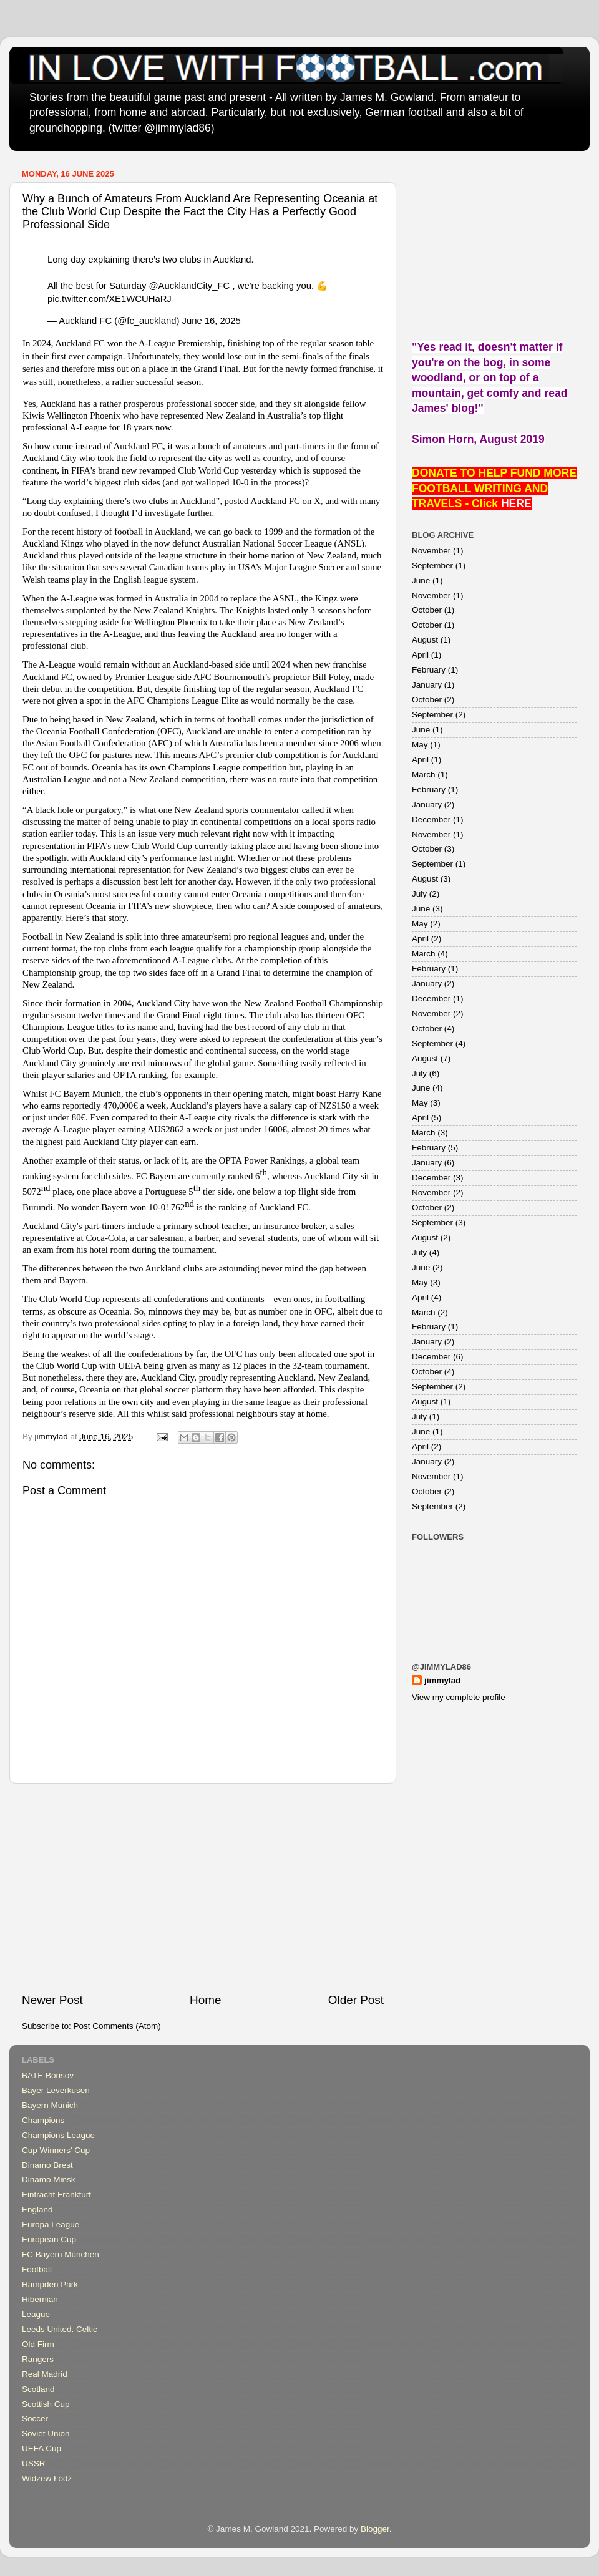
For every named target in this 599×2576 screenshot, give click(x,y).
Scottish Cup (46, 2404)
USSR (34, 2463)
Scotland (38, 2389)
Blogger (375, 2529)
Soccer (35, 2418)
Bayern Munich (50, 2105)
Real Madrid (44, 2374)
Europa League (50, 2224)
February (429, 669)
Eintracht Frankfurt (56, 2194)
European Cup (49, 2239)
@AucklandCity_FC (189, 286)
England (37, 2209)
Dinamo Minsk (48, 2179)
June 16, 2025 (211, 321)
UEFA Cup (41, 2448)
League (36, 2314)
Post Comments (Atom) (117, 2026)
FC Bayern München (60, 2254)
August (425, 639)
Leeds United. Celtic (59, 2329)
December (431, 819)
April (420, 654)
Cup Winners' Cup (56, 2150)
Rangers (38, 2359)
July (419, 893)
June (421, 580)
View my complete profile (458, 1697)
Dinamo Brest (47, 2165)
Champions (43, 2120)
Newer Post (52, 1999)
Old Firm (38, 2344)
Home (205, 1999)
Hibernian (40, 2299)
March (424, 774)
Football (37, 2269)
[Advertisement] (203, 1888)
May (420, 744)
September (432, 565)
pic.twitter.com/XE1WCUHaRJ (109, 299)
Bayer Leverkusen (56, 2090)
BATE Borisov (48, 2075)
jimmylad (442, 1680)
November (431, 550)
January (427, 684)
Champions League (58, 2135)
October (427, 610)
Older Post (356, 1999)
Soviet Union (46, 2433)
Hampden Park (50, 2284)
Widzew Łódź (47, 2478)
